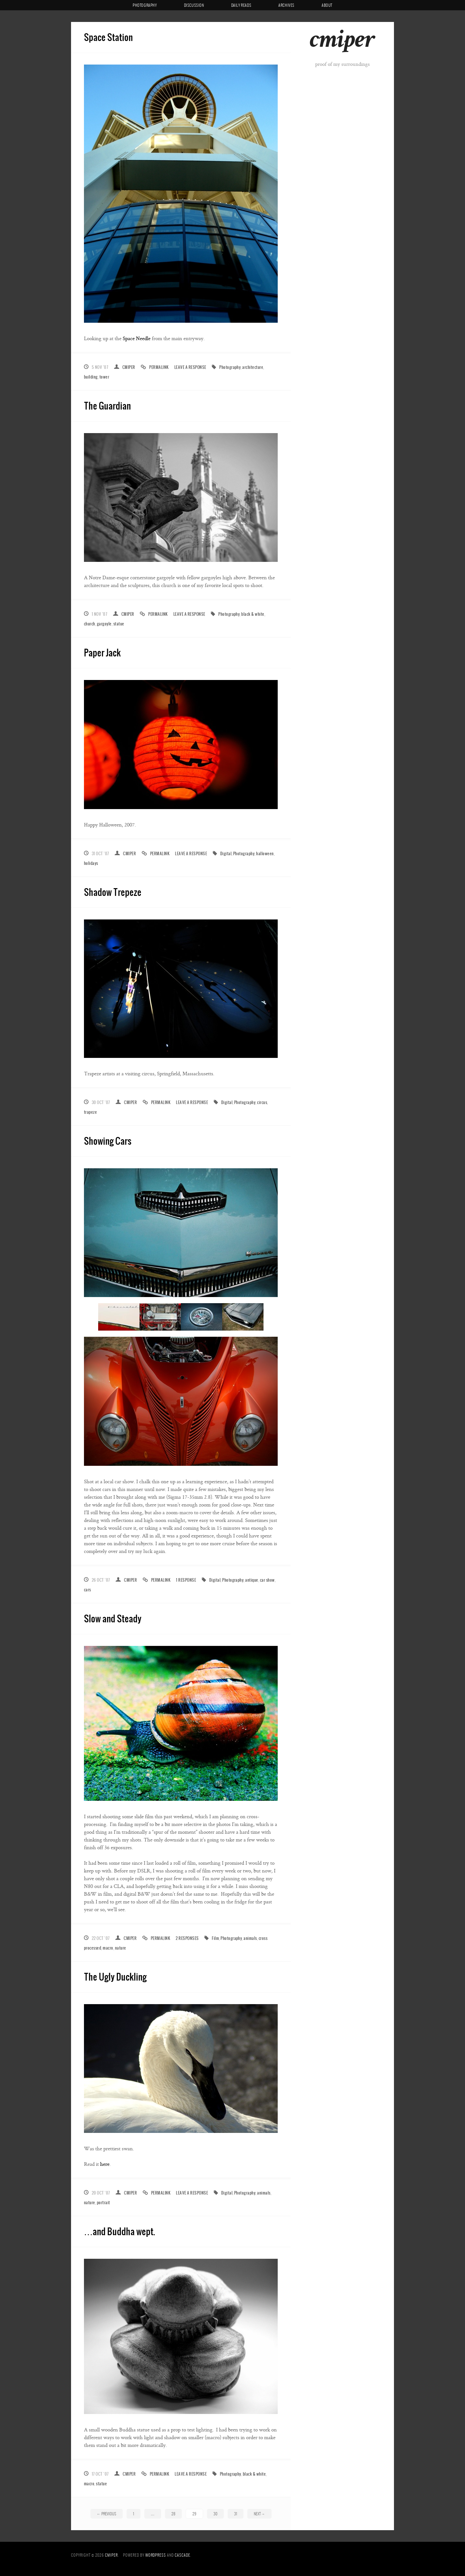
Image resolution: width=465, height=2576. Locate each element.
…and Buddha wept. (119, 2231)
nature (120, 1948)
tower (104, 377)
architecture (252, 367)
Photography (145, 5)
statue (118, 623)
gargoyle (104, 623)
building (91, 377)
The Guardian (107, 405)
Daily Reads (241, 5)
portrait (103, 2202)
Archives (286, 5)
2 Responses (187, 1938)
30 (215, 2513)
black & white (252, 614)
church (89, 623)
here (104, 2164)
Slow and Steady (112, 1618)
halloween (265, 853)
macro (108, 1948)
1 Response (186, 1580)
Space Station (108, 37)
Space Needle (136, 338)
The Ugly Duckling (115, 1976)
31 (235, 2513)
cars (87, 1589)
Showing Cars (107, 1140)
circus (262, 1102)
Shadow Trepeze (112, 892)
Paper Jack (102, 652)
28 (173, 2513)
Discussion (194, 5)
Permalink (159, 367)
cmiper (342, 42)
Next (259, 2513)
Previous (106, 2513)
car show (267, 1580)
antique (251, 1580)
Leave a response (190, 367)
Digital (226, 853)
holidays (91, 863)
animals (250, 1938)
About (327, 5)
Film (215, 1938)
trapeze (90, 1112)
